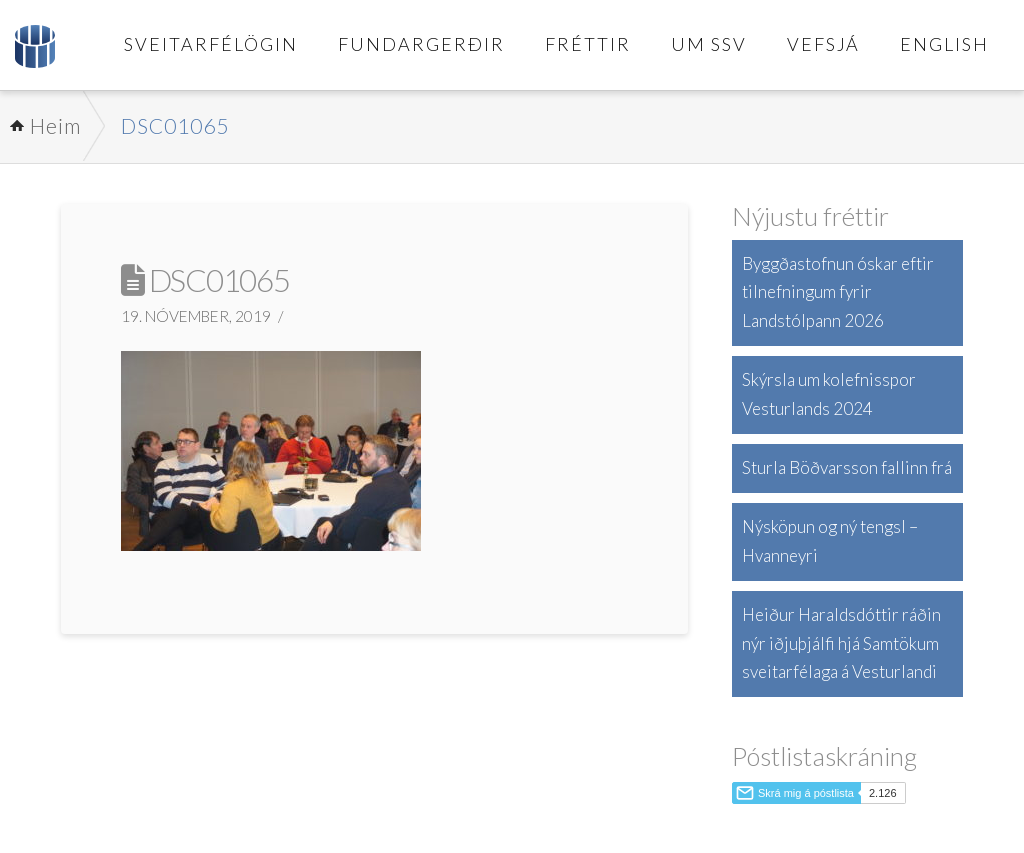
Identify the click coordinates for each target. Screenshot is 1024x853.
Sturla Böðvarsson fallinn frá (847, 467)
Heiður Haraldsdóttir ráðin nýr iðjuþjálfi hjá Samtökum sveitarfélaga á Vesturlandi (841, 643)
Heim (55, 125)
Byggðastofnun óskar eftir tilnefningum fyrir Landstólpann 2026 (838, 292)
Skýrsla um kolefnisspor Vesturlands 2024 (829, 394)
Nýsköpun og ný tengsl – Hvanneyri (830, 541)
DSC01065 (175, 125)
